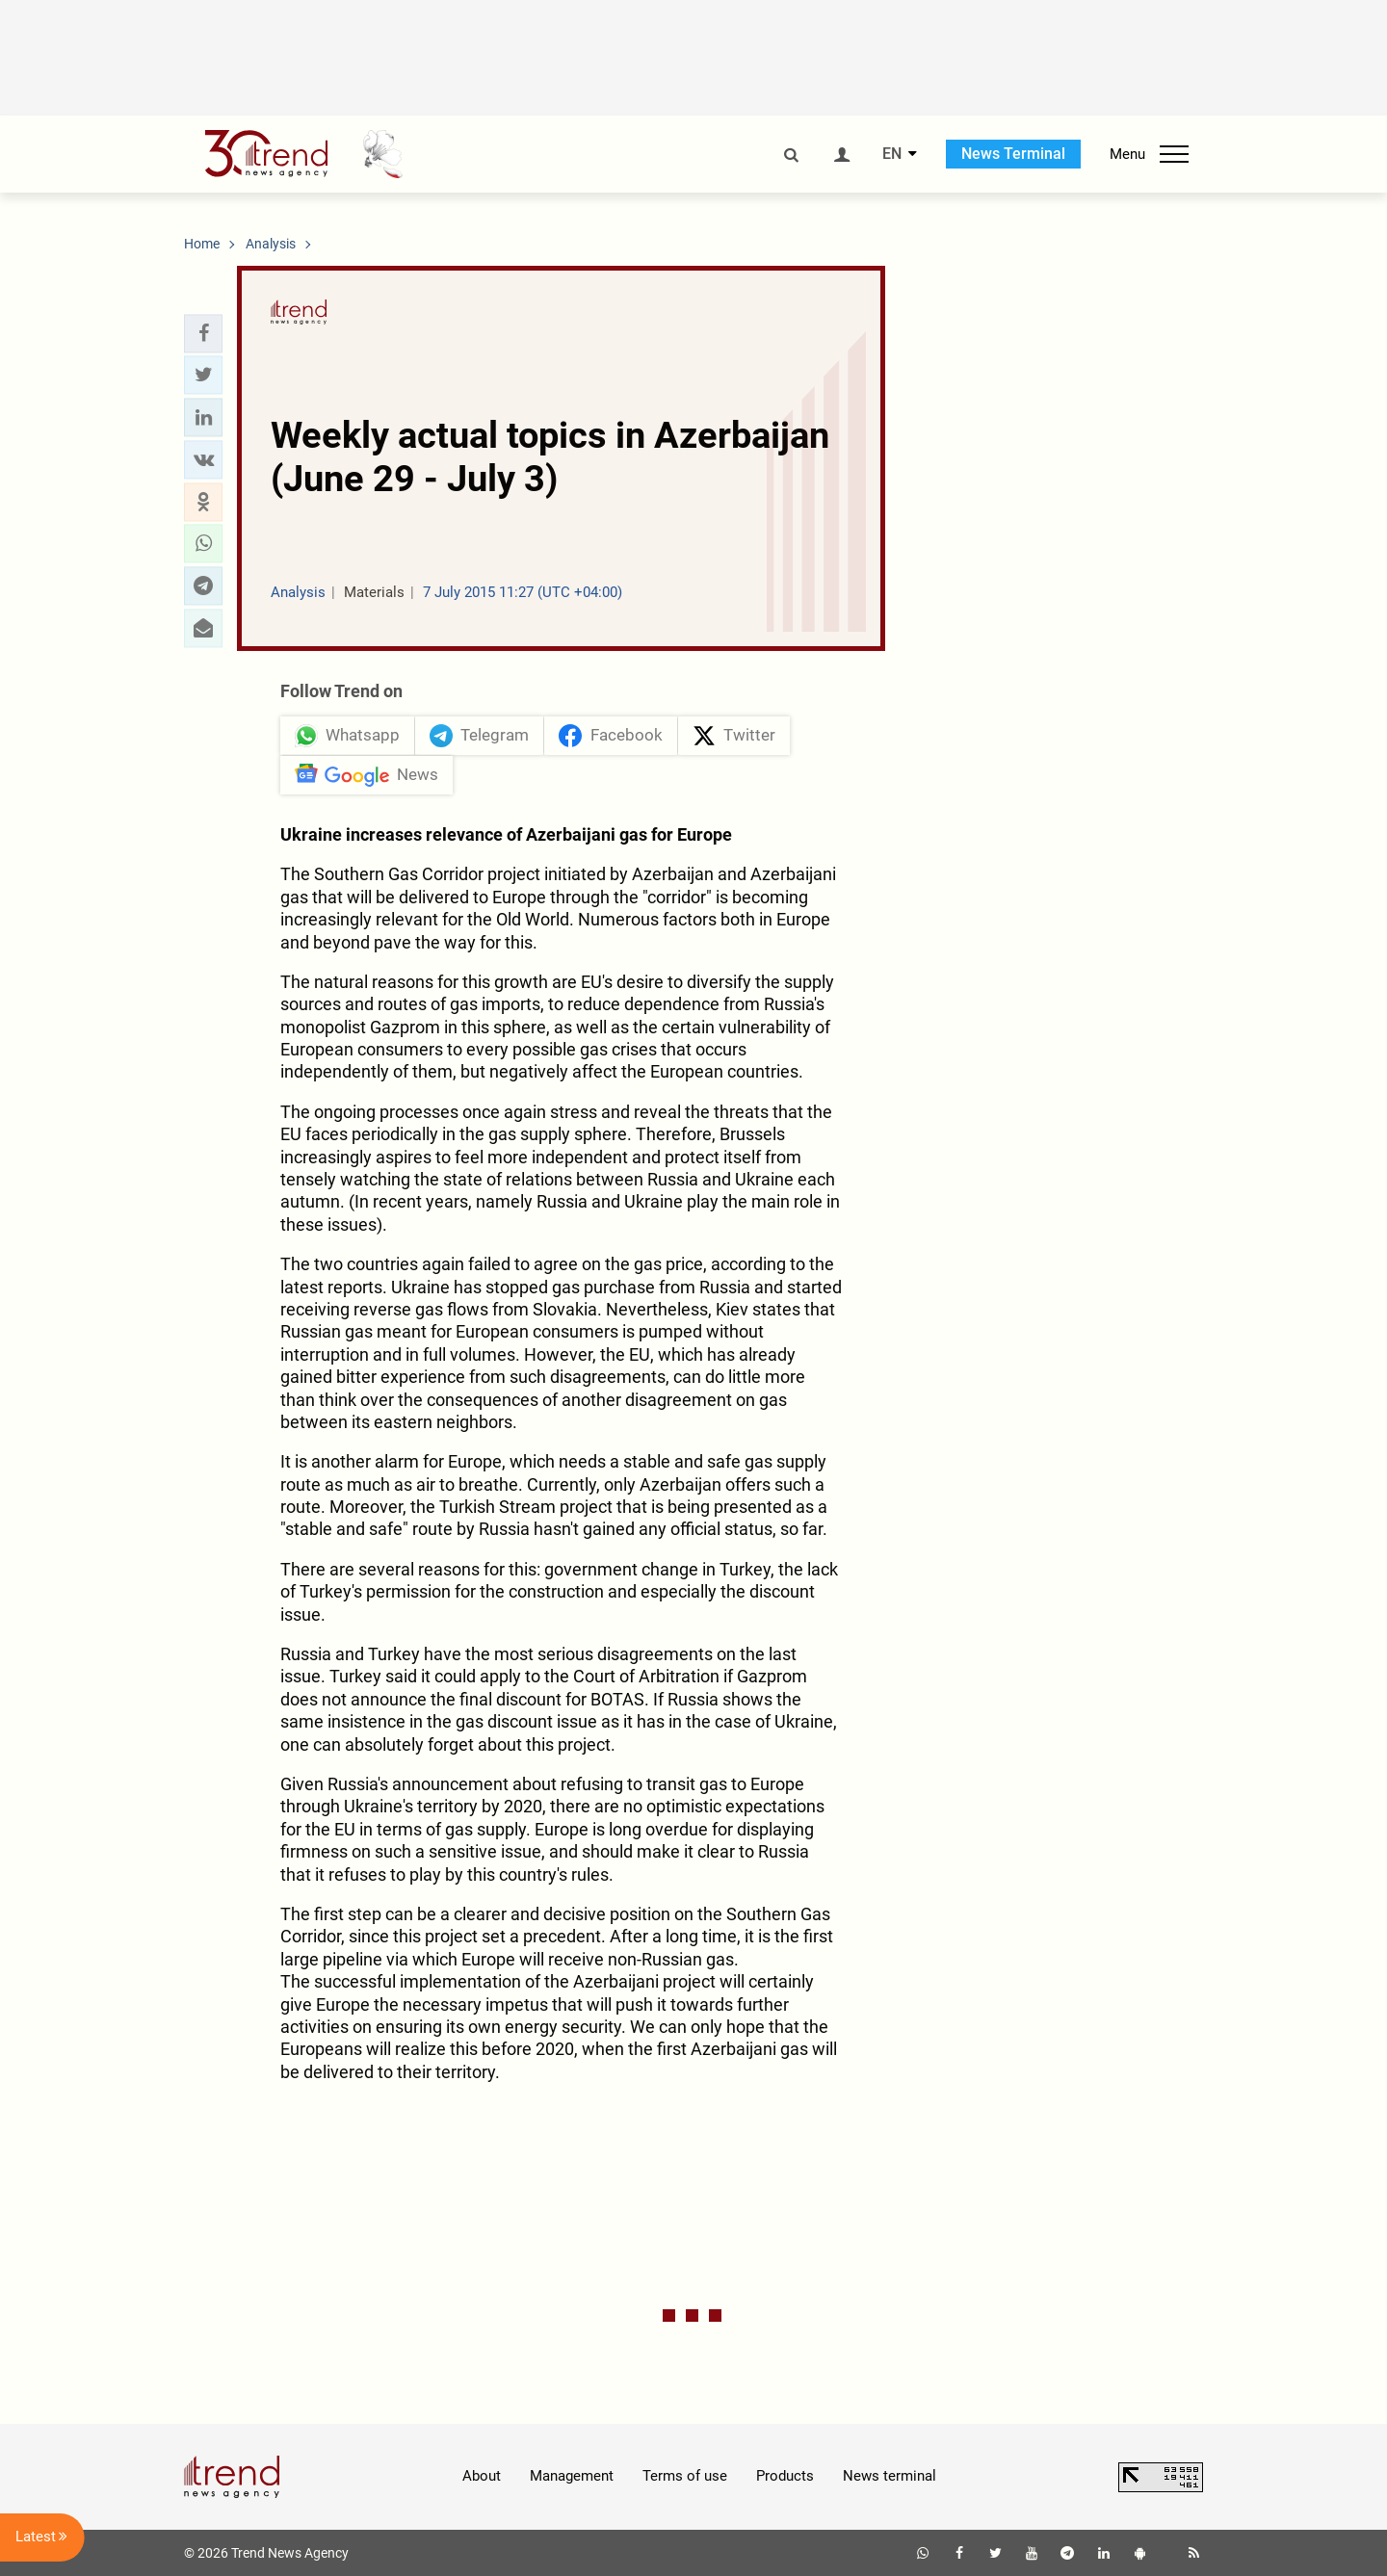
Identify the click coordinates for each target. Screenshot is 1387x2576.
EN (892, 154)
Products (785, 2476)
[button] (203, 333)
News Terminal (1013, 153)
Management (572, 2476)
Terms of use (684, 2476)
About (481, 2476)
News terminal (889, 2476)
